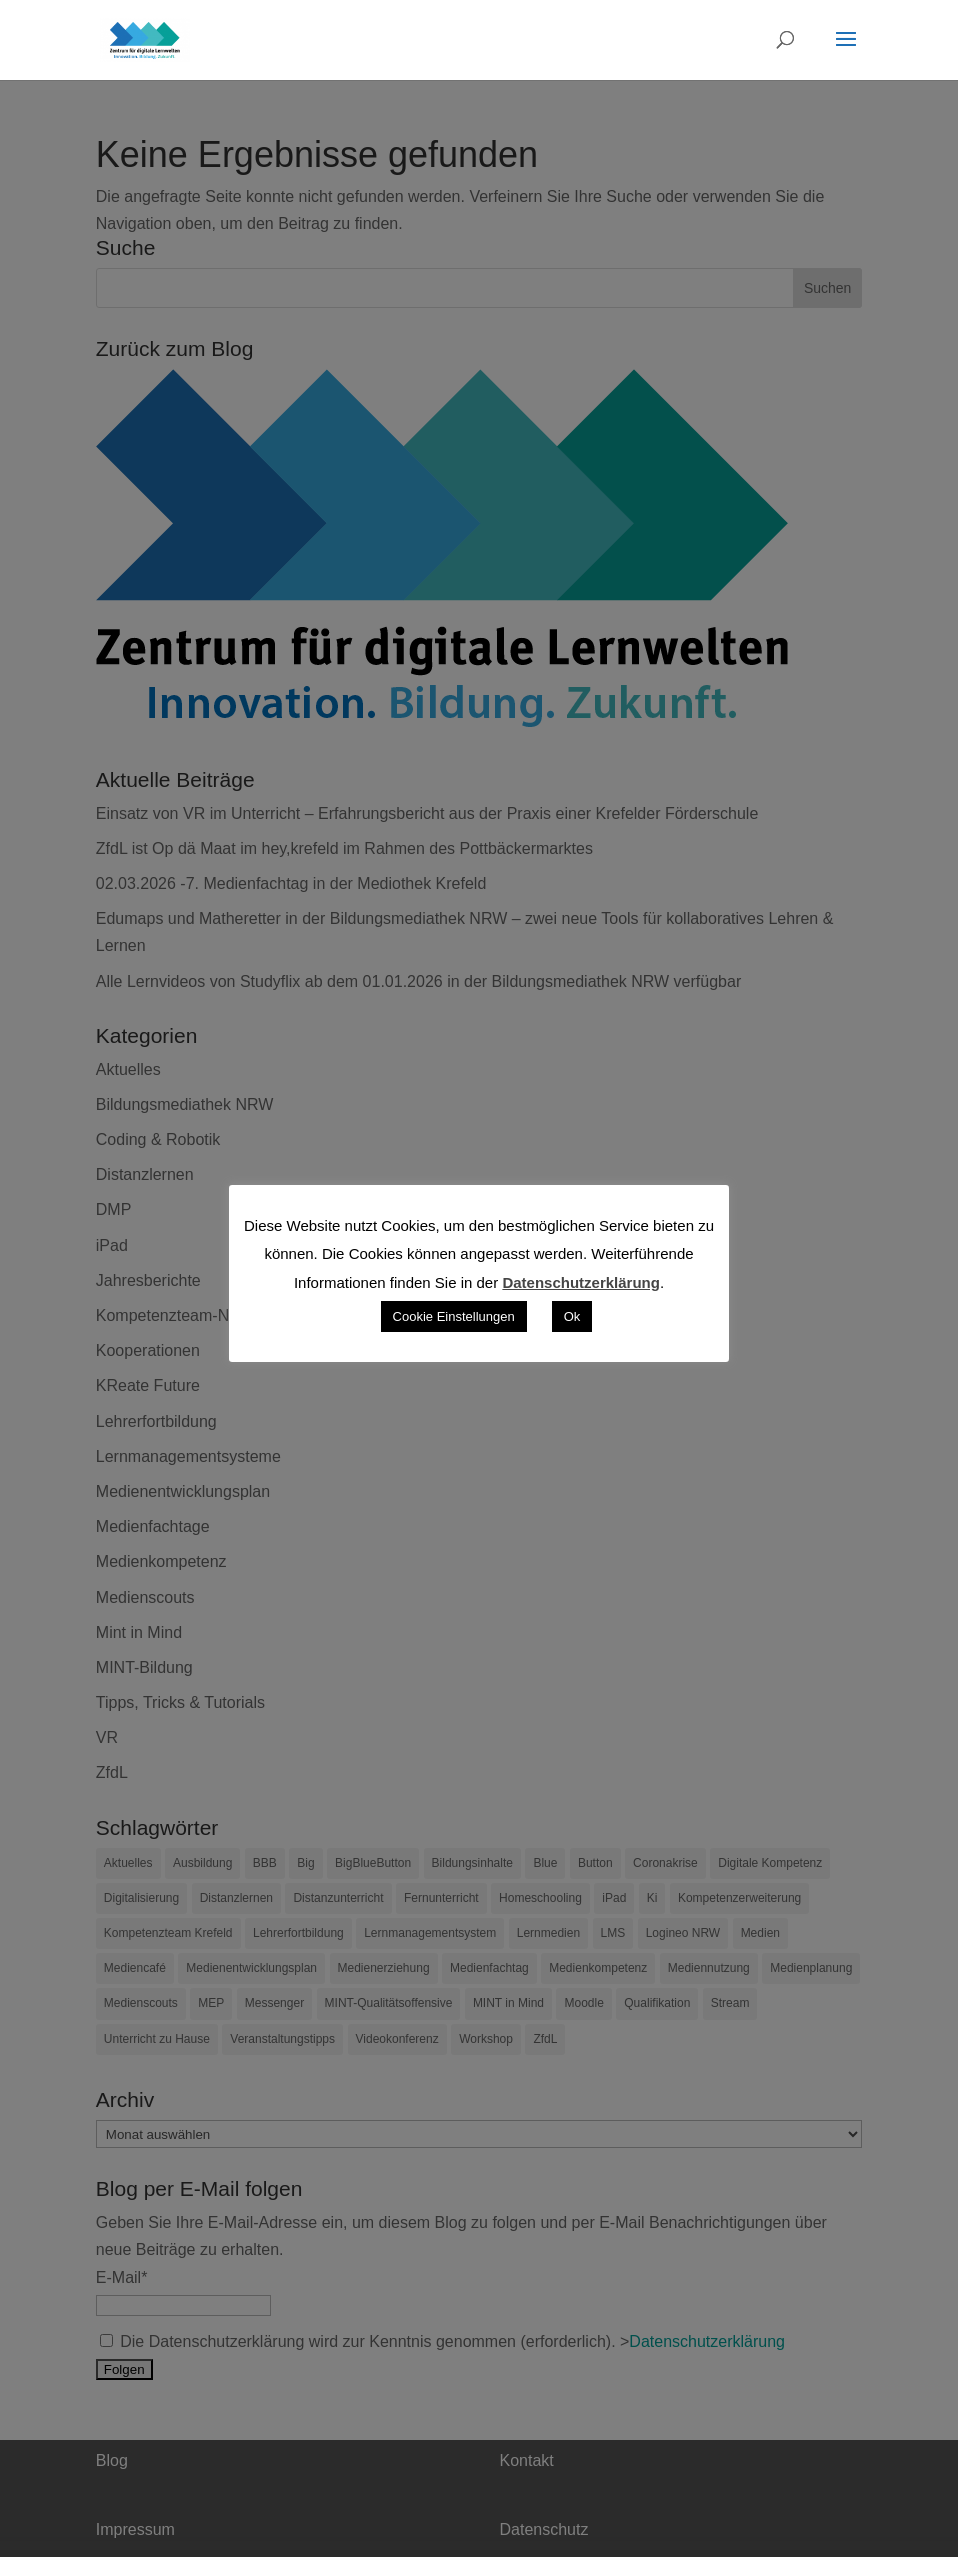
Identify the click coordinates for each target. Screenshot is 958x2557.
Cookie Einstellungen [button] (454, 1316)
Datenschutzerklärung (581, 1282)
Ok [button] (572, 1316)
